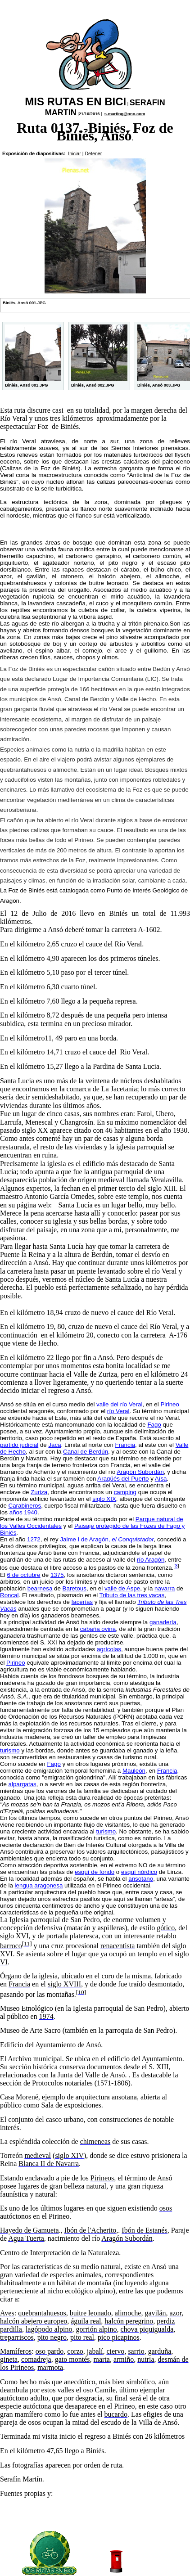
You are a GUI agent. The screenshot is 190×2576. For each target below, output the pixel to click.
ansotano (140, 1878)
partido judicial (19, 1444)
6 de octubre (24, 1575)
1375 (57, 1575)
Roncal (9, 1595)
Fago (154, 1424)
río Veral (118, 1411)
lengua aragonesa (39, 1885)
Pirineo (169, 1404)
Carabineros (25, 1505)
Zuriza (39, 1492)
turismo (10, 1750)
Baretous (74, 1588)
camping (125, 1492)
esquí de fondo (94, 1872)
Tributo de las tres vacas (132, 1595)
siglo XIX (104, 1498)
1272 (34, 1539)
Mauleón (133, 1770)
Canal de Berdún (85, 1451)
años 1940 (23, 1512)
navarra (164, 1588)
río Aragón (151, 1559)
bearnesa (40, 1588)
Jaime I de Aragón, (107, 1539)
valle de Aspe (122, 1588)
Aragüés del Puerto (123, 1478)
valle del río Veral (119, 1404)
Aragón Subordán (140, 1471)
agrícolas (109, 1649)
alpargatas (22, 1784)
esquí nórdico (139, 1872)
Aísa (161, 1478)
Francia (125, 1444)
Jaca (54, 1444)
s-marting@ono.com (124, 114)
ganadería (162, 1622)
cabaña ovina (98, 1629)
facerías (82, 1602)
